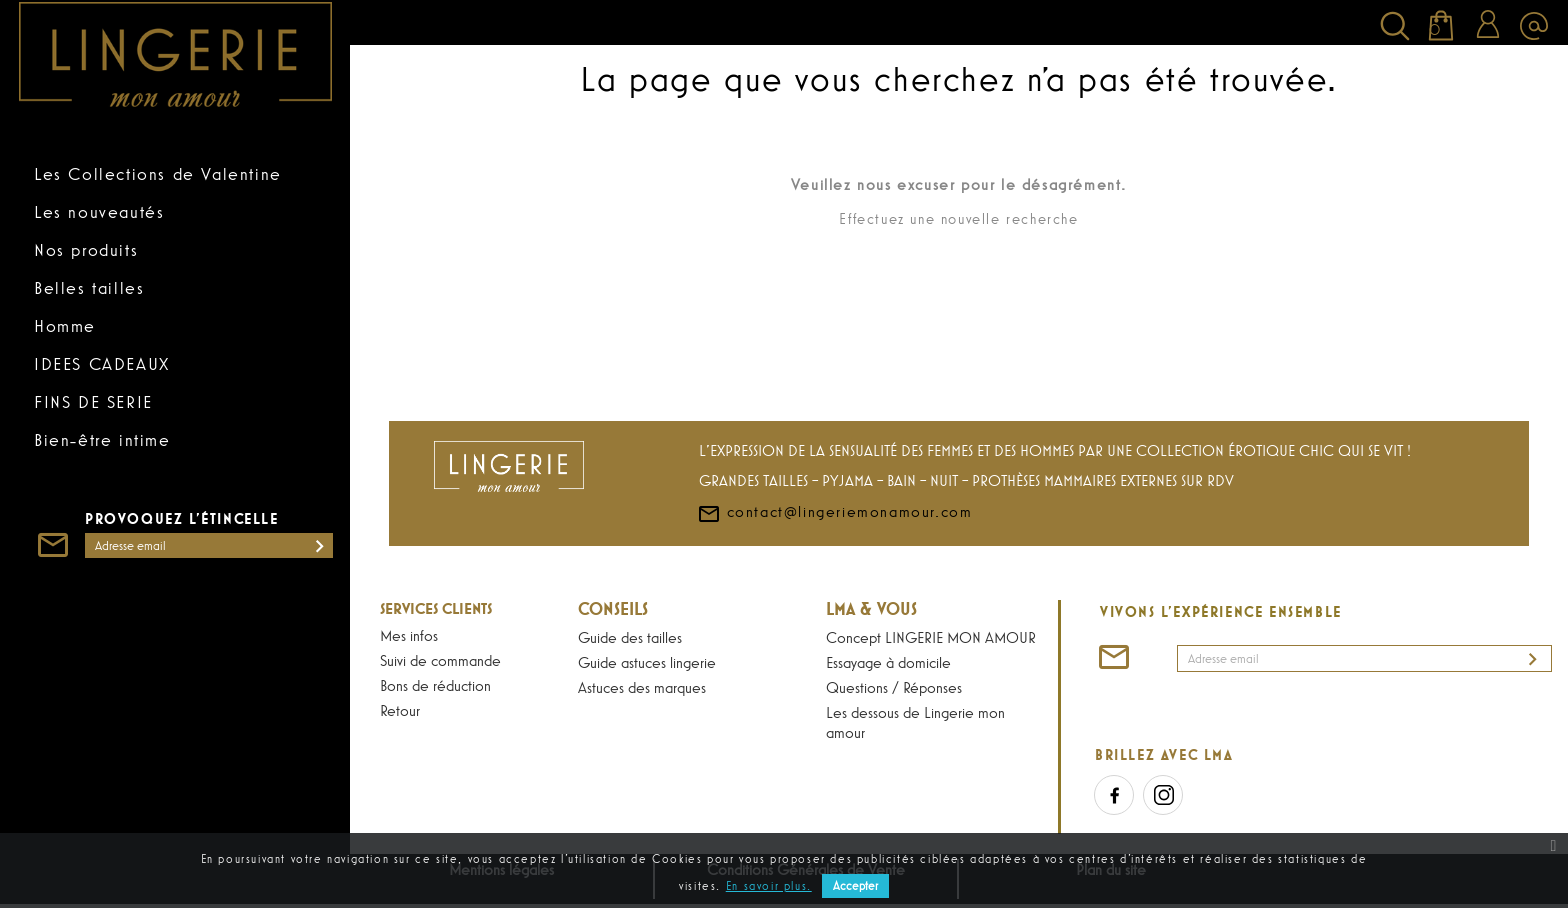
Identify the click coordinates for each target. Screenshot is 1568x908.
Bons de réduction (435, 685)
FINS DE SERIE (93, 402)
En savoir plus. (769, 886)
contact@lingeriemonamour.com (834, 511)
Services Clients (436, 608)
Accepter (855, 886)
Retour (400, 710)
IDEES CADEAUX (102, 364)
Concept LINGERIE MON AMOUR (931, 637)
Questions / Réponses (894, 687)
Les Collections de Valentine (158, 174)
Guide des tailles (630, 637)
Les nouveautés (99, 212)
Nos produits (86, 250)
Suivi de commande (440, 660)
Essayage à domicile (888, 662)
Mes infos (409, 635)
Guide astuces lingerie (647, 662)
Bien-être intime (102, 440)
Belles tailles (89, 288)
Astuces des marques (642, 687)
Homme (65, 326)
